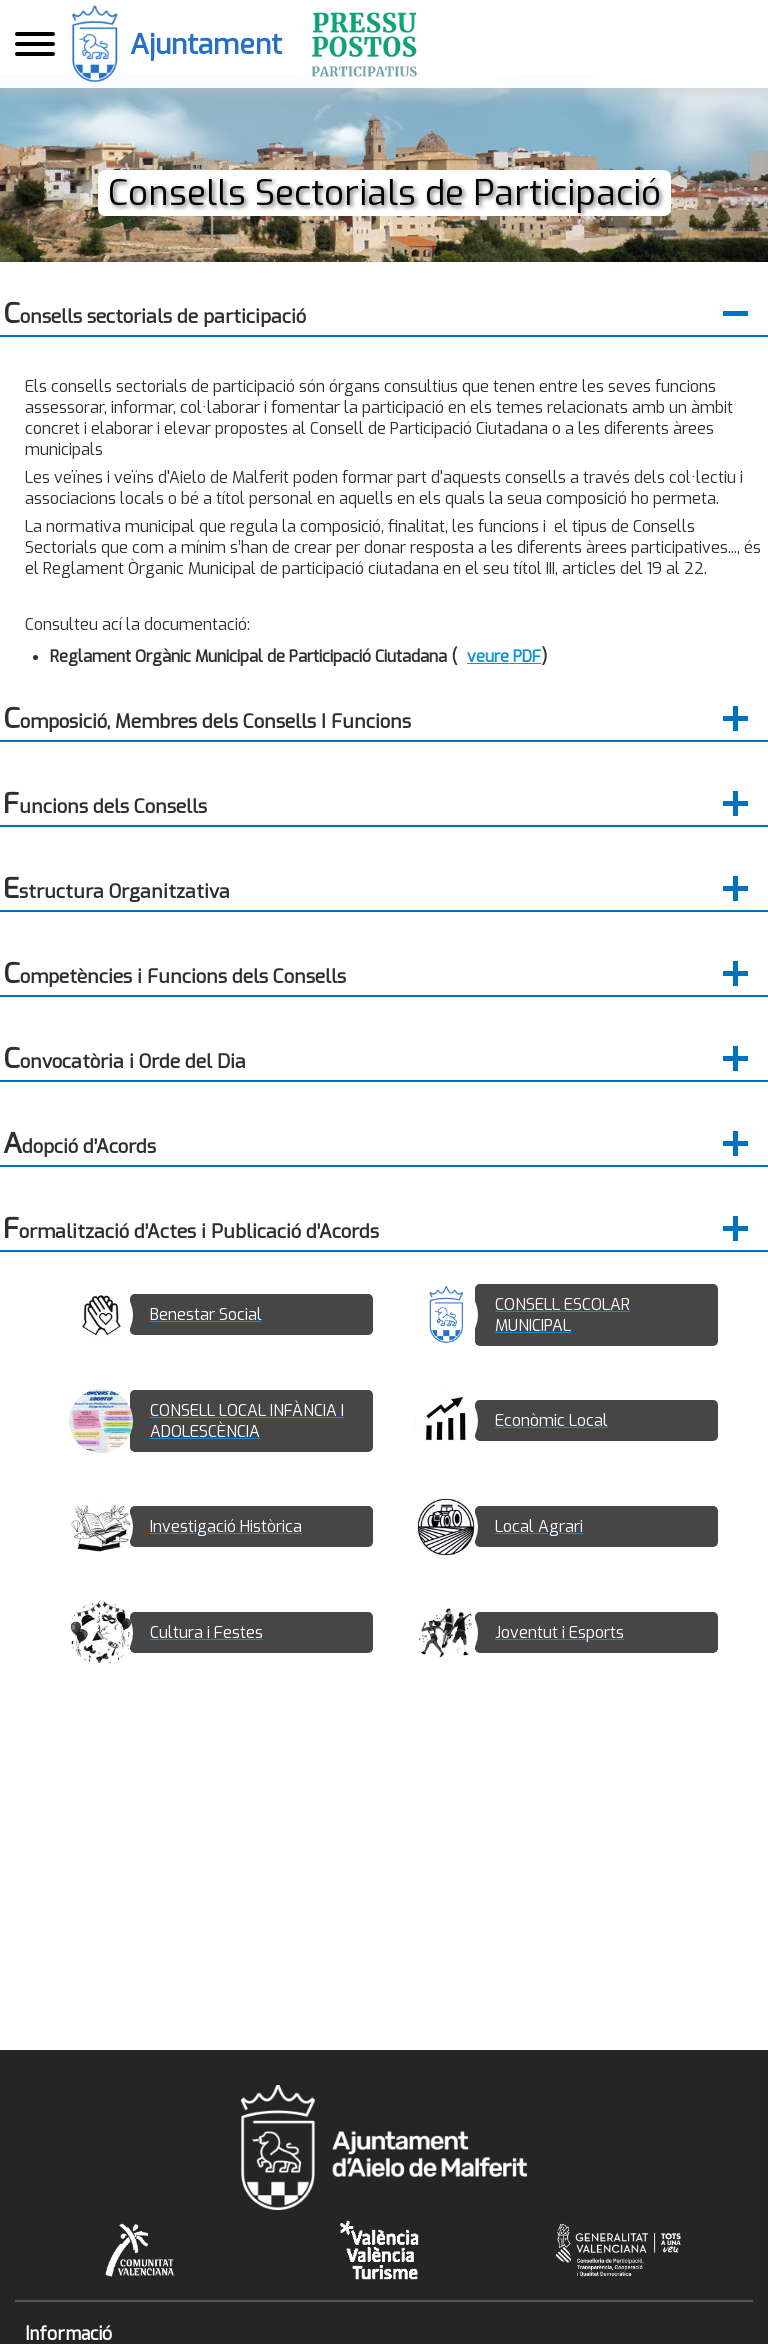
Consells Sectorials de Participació (383, 193)
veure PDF (504, 656)
